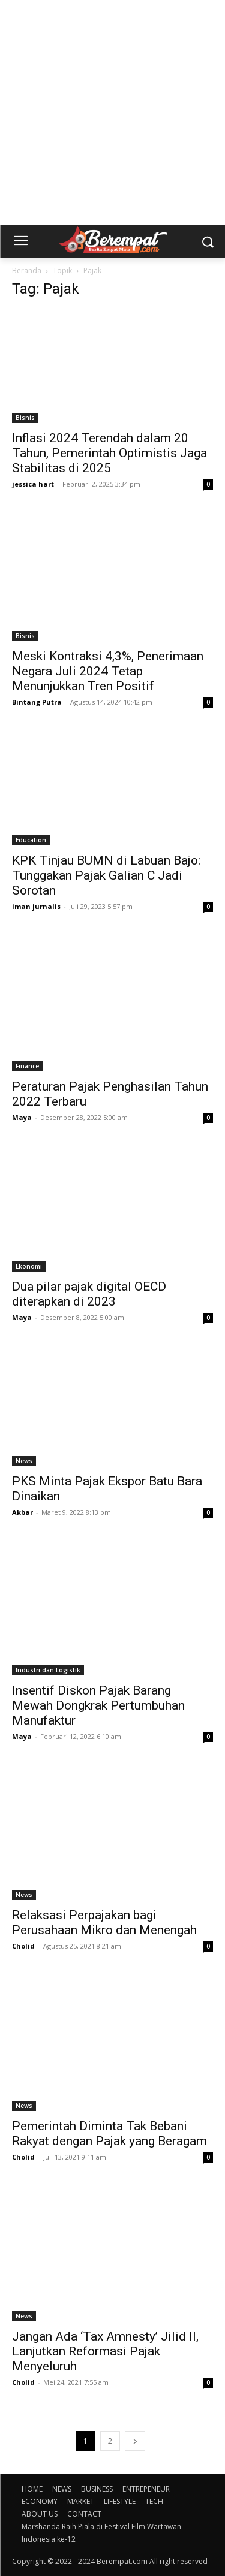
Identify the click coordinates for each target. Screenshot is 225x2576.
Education (31, 840)
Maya (22, 1117)
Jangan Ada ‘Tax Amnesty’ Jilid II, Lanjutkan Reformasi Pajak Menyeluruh (105, 2351)
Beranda (26, 270)
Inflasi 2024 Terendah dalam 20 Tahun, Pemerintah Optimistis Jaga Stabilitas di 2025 (109, 453)
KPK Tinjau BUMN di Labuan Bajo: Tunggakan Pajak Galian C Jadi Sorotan (106, 875)
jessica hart (33, 483)
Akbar (22, 1512)
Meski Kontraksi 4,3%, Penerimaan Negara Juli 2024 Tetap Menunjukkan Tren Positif (107, 671)
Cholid (23, 1945)
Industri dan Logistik (48, 1670)
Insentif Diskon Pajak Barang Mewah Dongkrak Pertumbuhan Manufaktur (98, 1705)
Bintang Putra (37, 701)
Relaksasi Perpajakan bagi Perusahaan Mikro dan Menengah (104, 1922)
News (24, 1461)
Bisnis (25, 417)
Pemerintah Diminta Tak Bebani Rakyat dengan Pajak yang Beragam (109, 2133)
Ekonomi (29, 1266)
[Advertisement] (112, 112)
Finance (27, 1066)
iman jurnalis (36, 906)
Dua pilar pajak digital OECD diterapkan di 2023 (89, 1294)
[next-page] (135, 2441)
